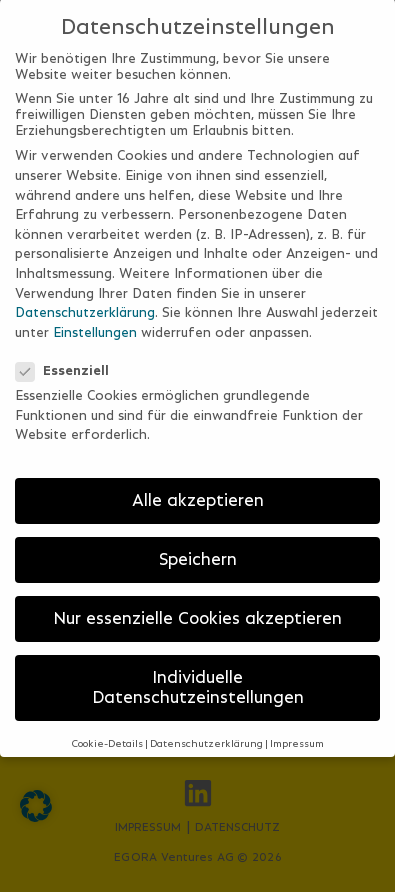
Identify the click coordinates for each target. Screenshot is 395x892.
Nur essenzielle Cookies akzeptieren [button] (197, 604)
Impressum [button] (297, 729)
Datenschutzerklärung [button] (206, 729)
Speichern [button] (198, 545)
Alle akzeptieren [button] (198, 486)
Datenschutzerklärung (85, 298)
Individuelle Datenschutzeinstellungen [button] (198, 673)
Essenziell (68, 356)
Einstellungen (95, 317)
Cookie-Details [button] (107, 729)
